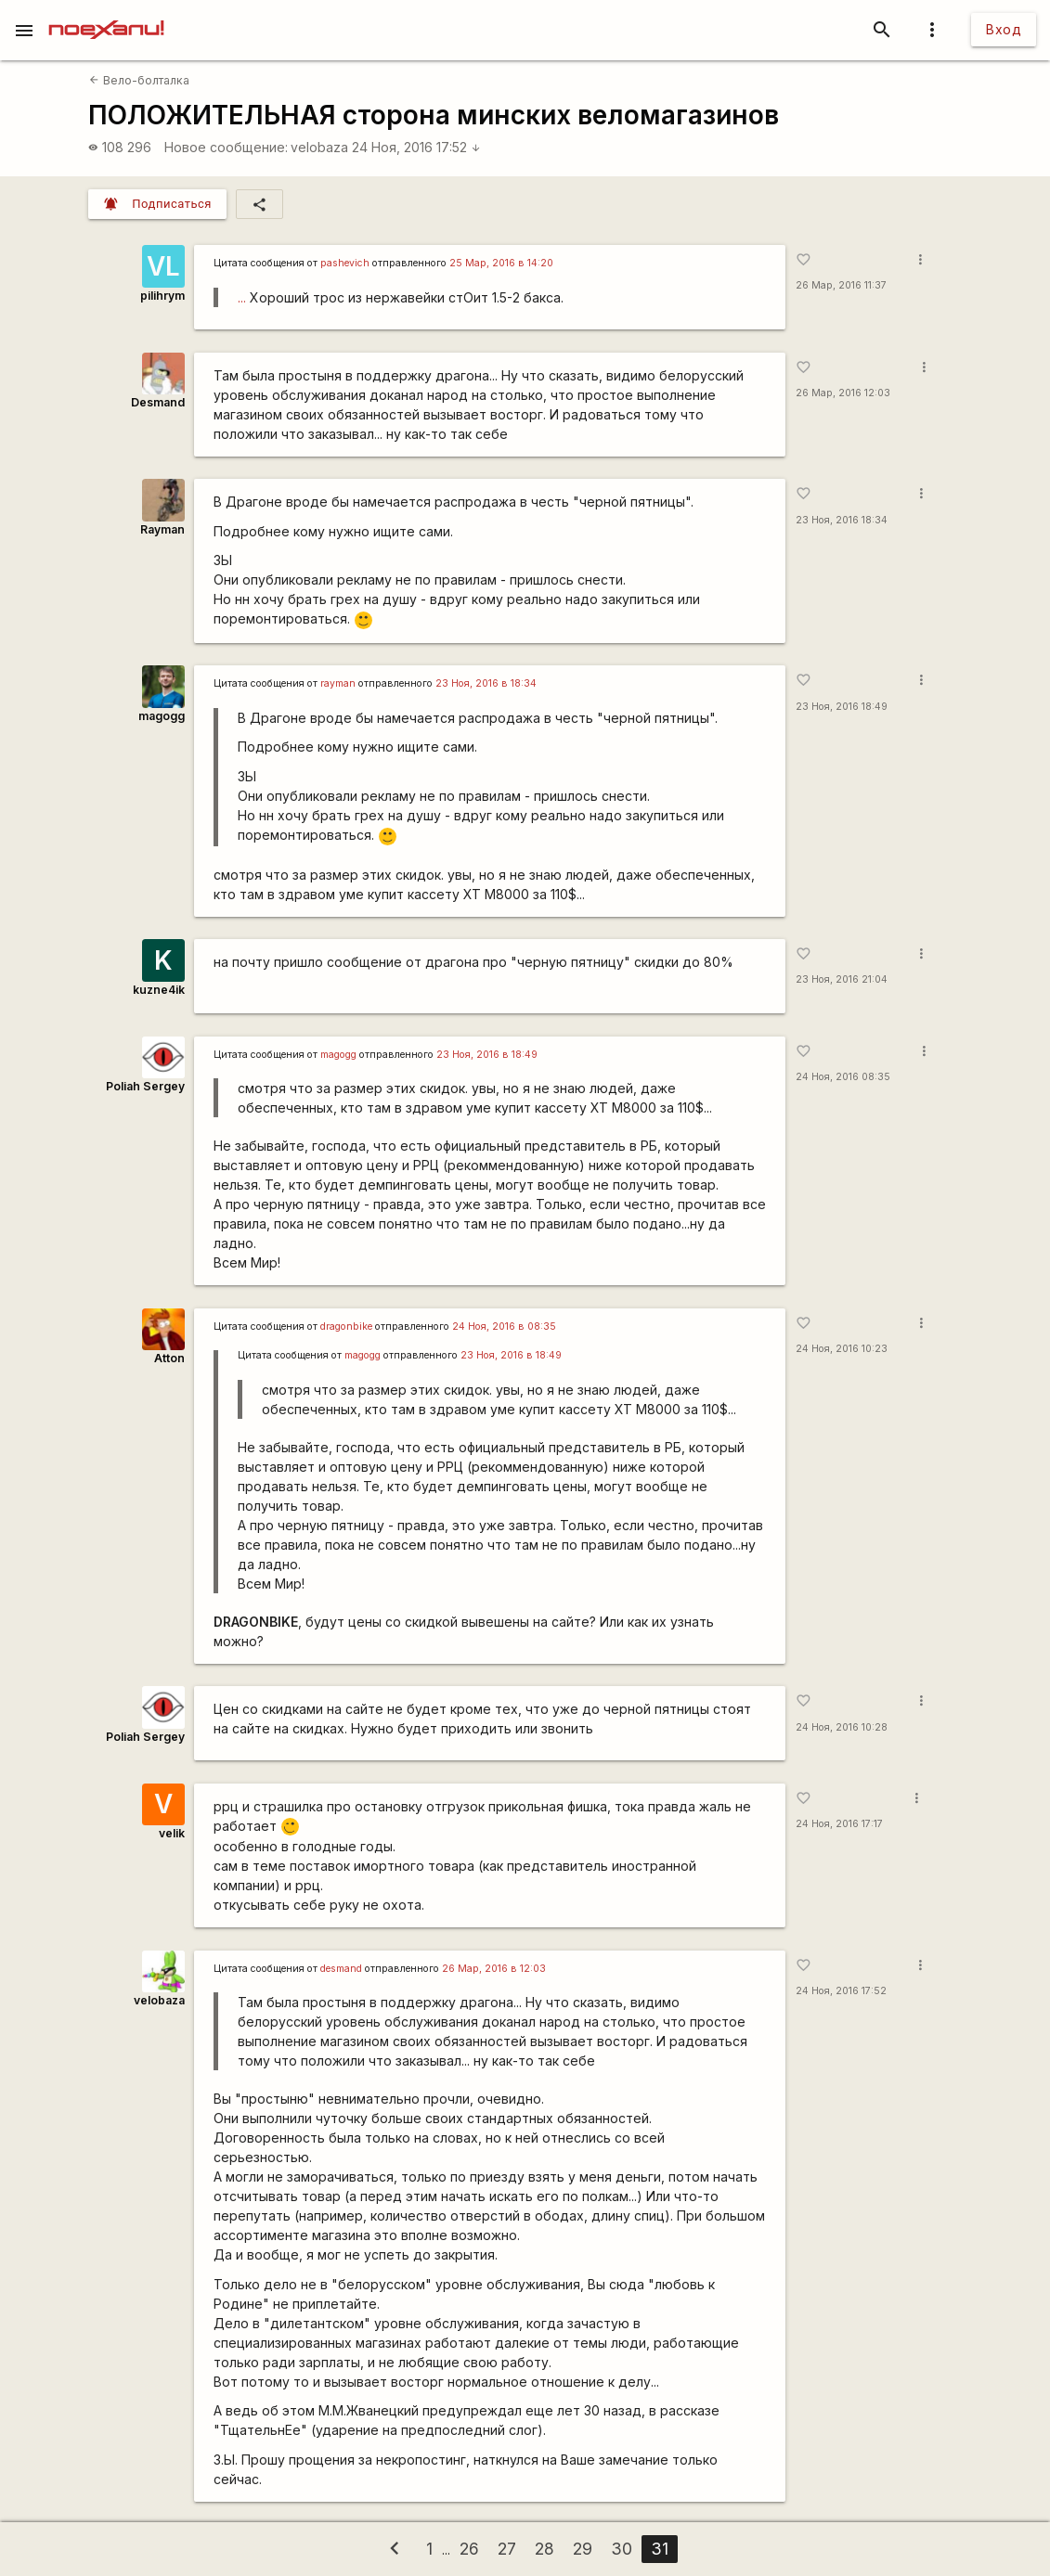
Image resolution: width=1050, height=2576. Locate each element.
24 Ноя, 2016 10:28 (842, 1727)
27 (507, 2548)
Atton (169, 1358)
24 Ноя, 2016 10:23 (842, 1349)
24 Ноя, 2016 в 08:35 (504, 1326)
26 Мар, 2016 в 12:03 (494, 1969)
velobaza (319, 147)
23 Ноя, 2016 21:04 (842, 979)
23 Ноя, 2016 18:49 (842, 707)
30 (621, 2548)
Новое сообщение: (226, 147)
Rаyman (162, 529)
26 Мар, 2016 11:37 (841, 285)
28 (544, 2548)
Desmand (158, 402)
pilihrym (162, 296)
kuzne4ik (159, 990)
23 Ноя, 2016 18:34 (842, 520)
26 (469, 2548)
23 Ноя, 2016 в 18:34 (486, 683)
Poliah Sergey (145, 1086)
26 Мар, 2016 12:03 (843, 393)
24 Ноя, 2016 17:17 (839, 1824)
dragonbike (346, 1326)
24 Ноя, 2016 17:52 (416, 147)
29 (582, 2548)
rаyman (338, 683)
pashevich (344, 263)
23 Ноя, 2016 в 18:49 (487, 1055)
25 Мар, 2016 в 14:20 (501, 263)
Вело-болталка (138, 80)
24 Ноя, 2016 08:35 (843, 1077)
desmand (341, 1969)
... (242, 297)
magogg (161, 716)
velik (172, 1833)
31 (659, 2548)
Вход (1003, 29)
